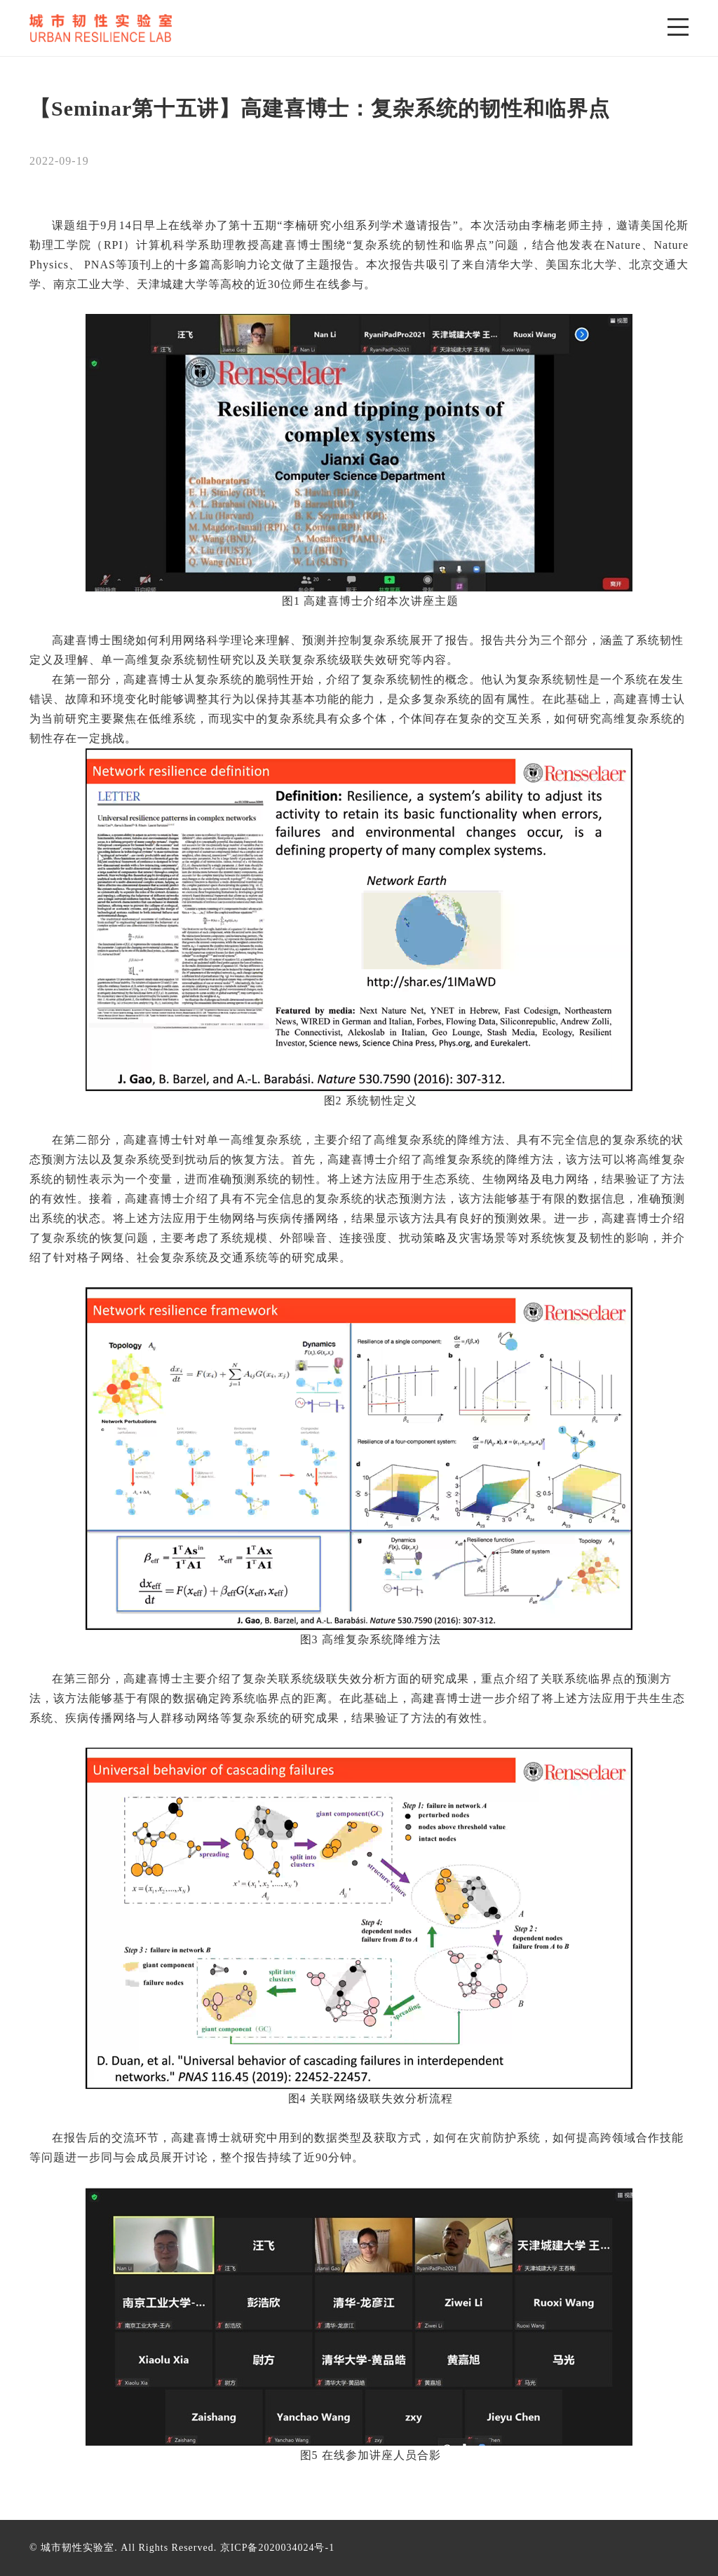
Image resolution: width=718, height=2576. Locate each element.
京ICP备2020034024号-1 (277, 2547)
